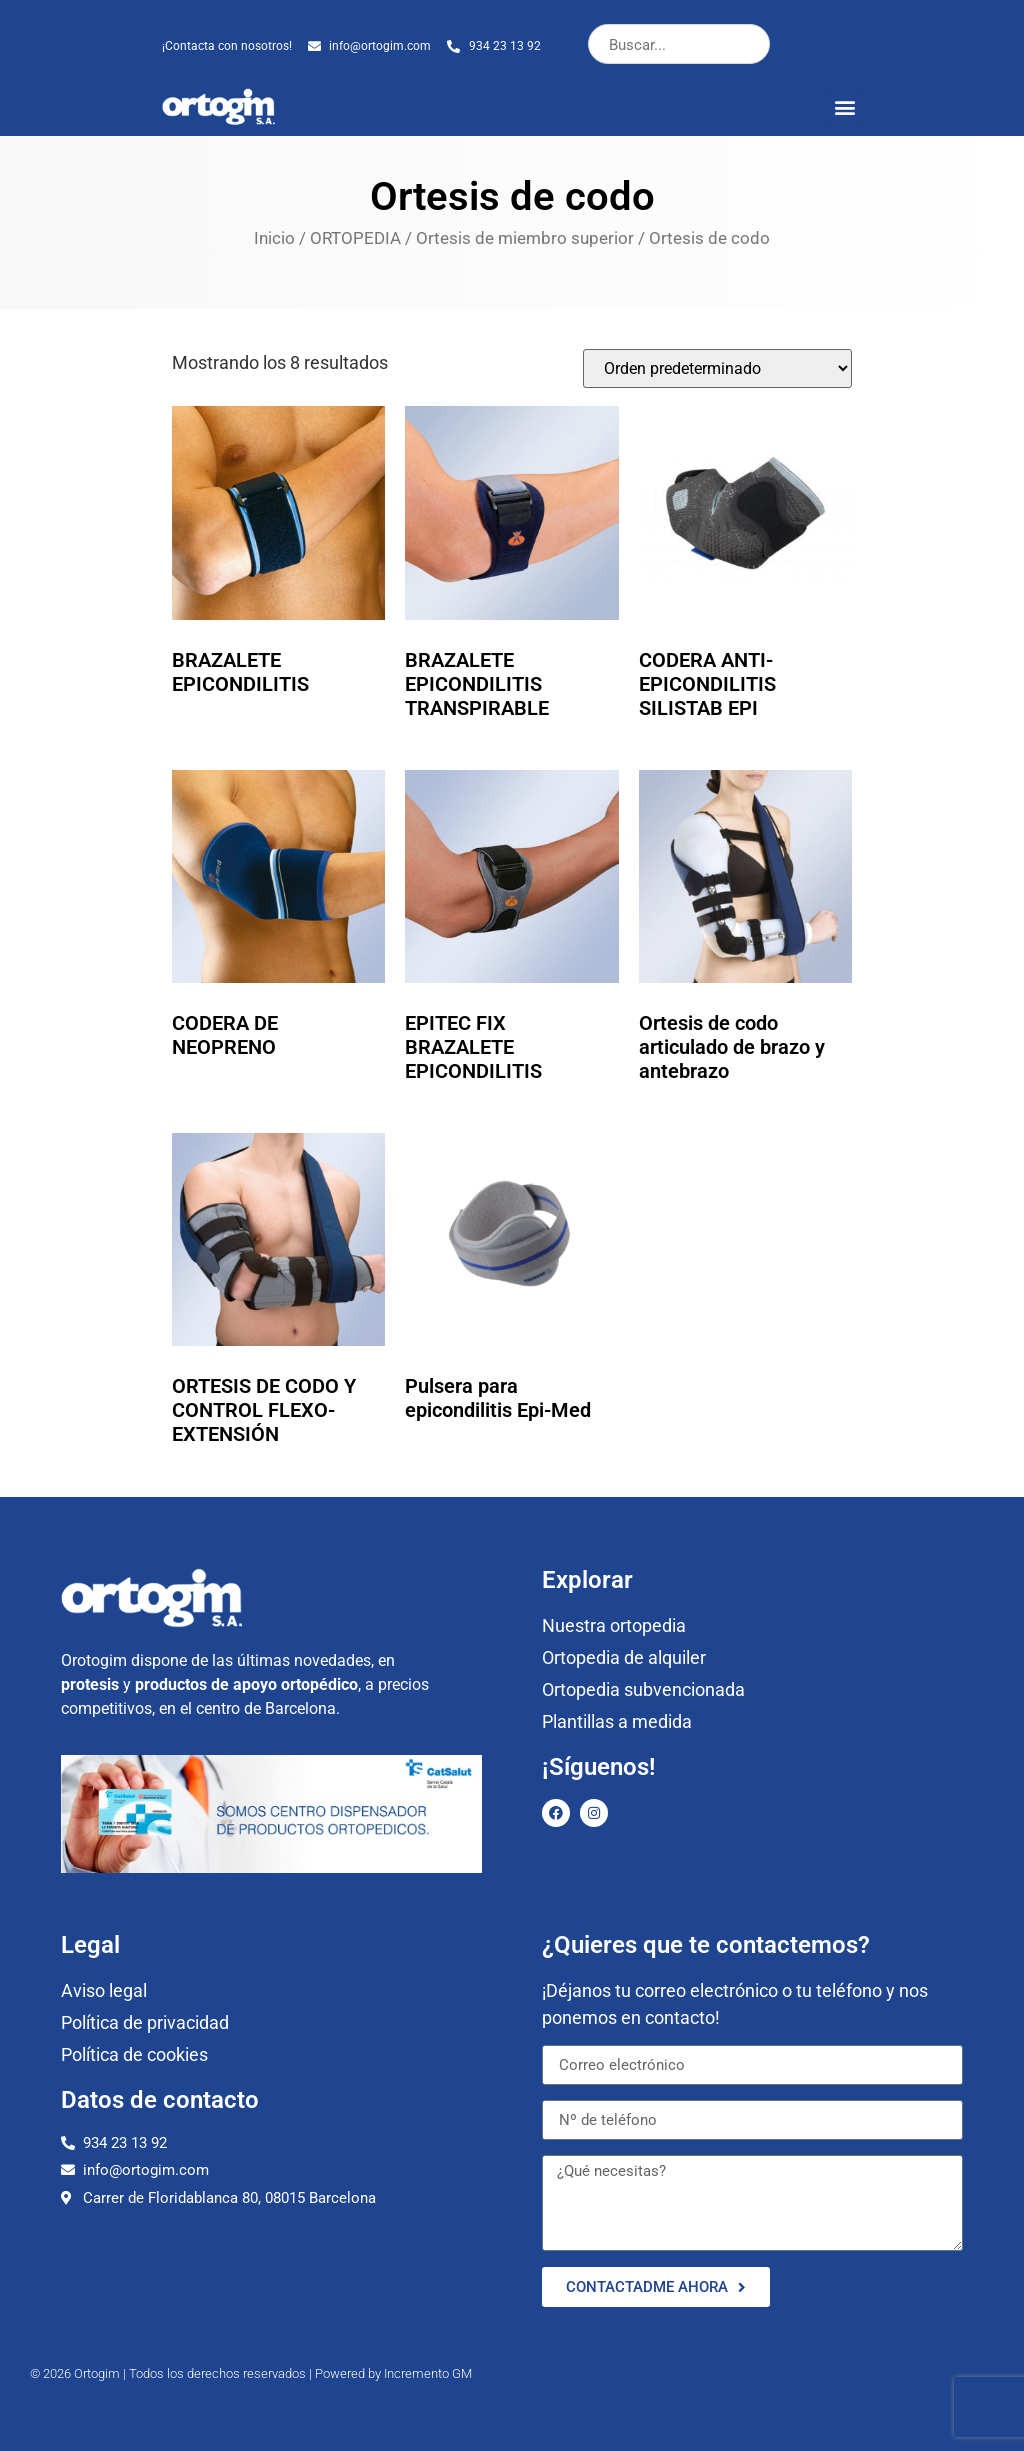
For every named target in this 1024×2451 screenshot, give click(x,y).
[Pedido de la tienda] (717, 368)
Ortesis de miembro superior (525, 238)
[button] (845, 106)
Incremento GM (428, 2373)
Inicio (274, 238)
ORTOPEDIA (355, 238)
